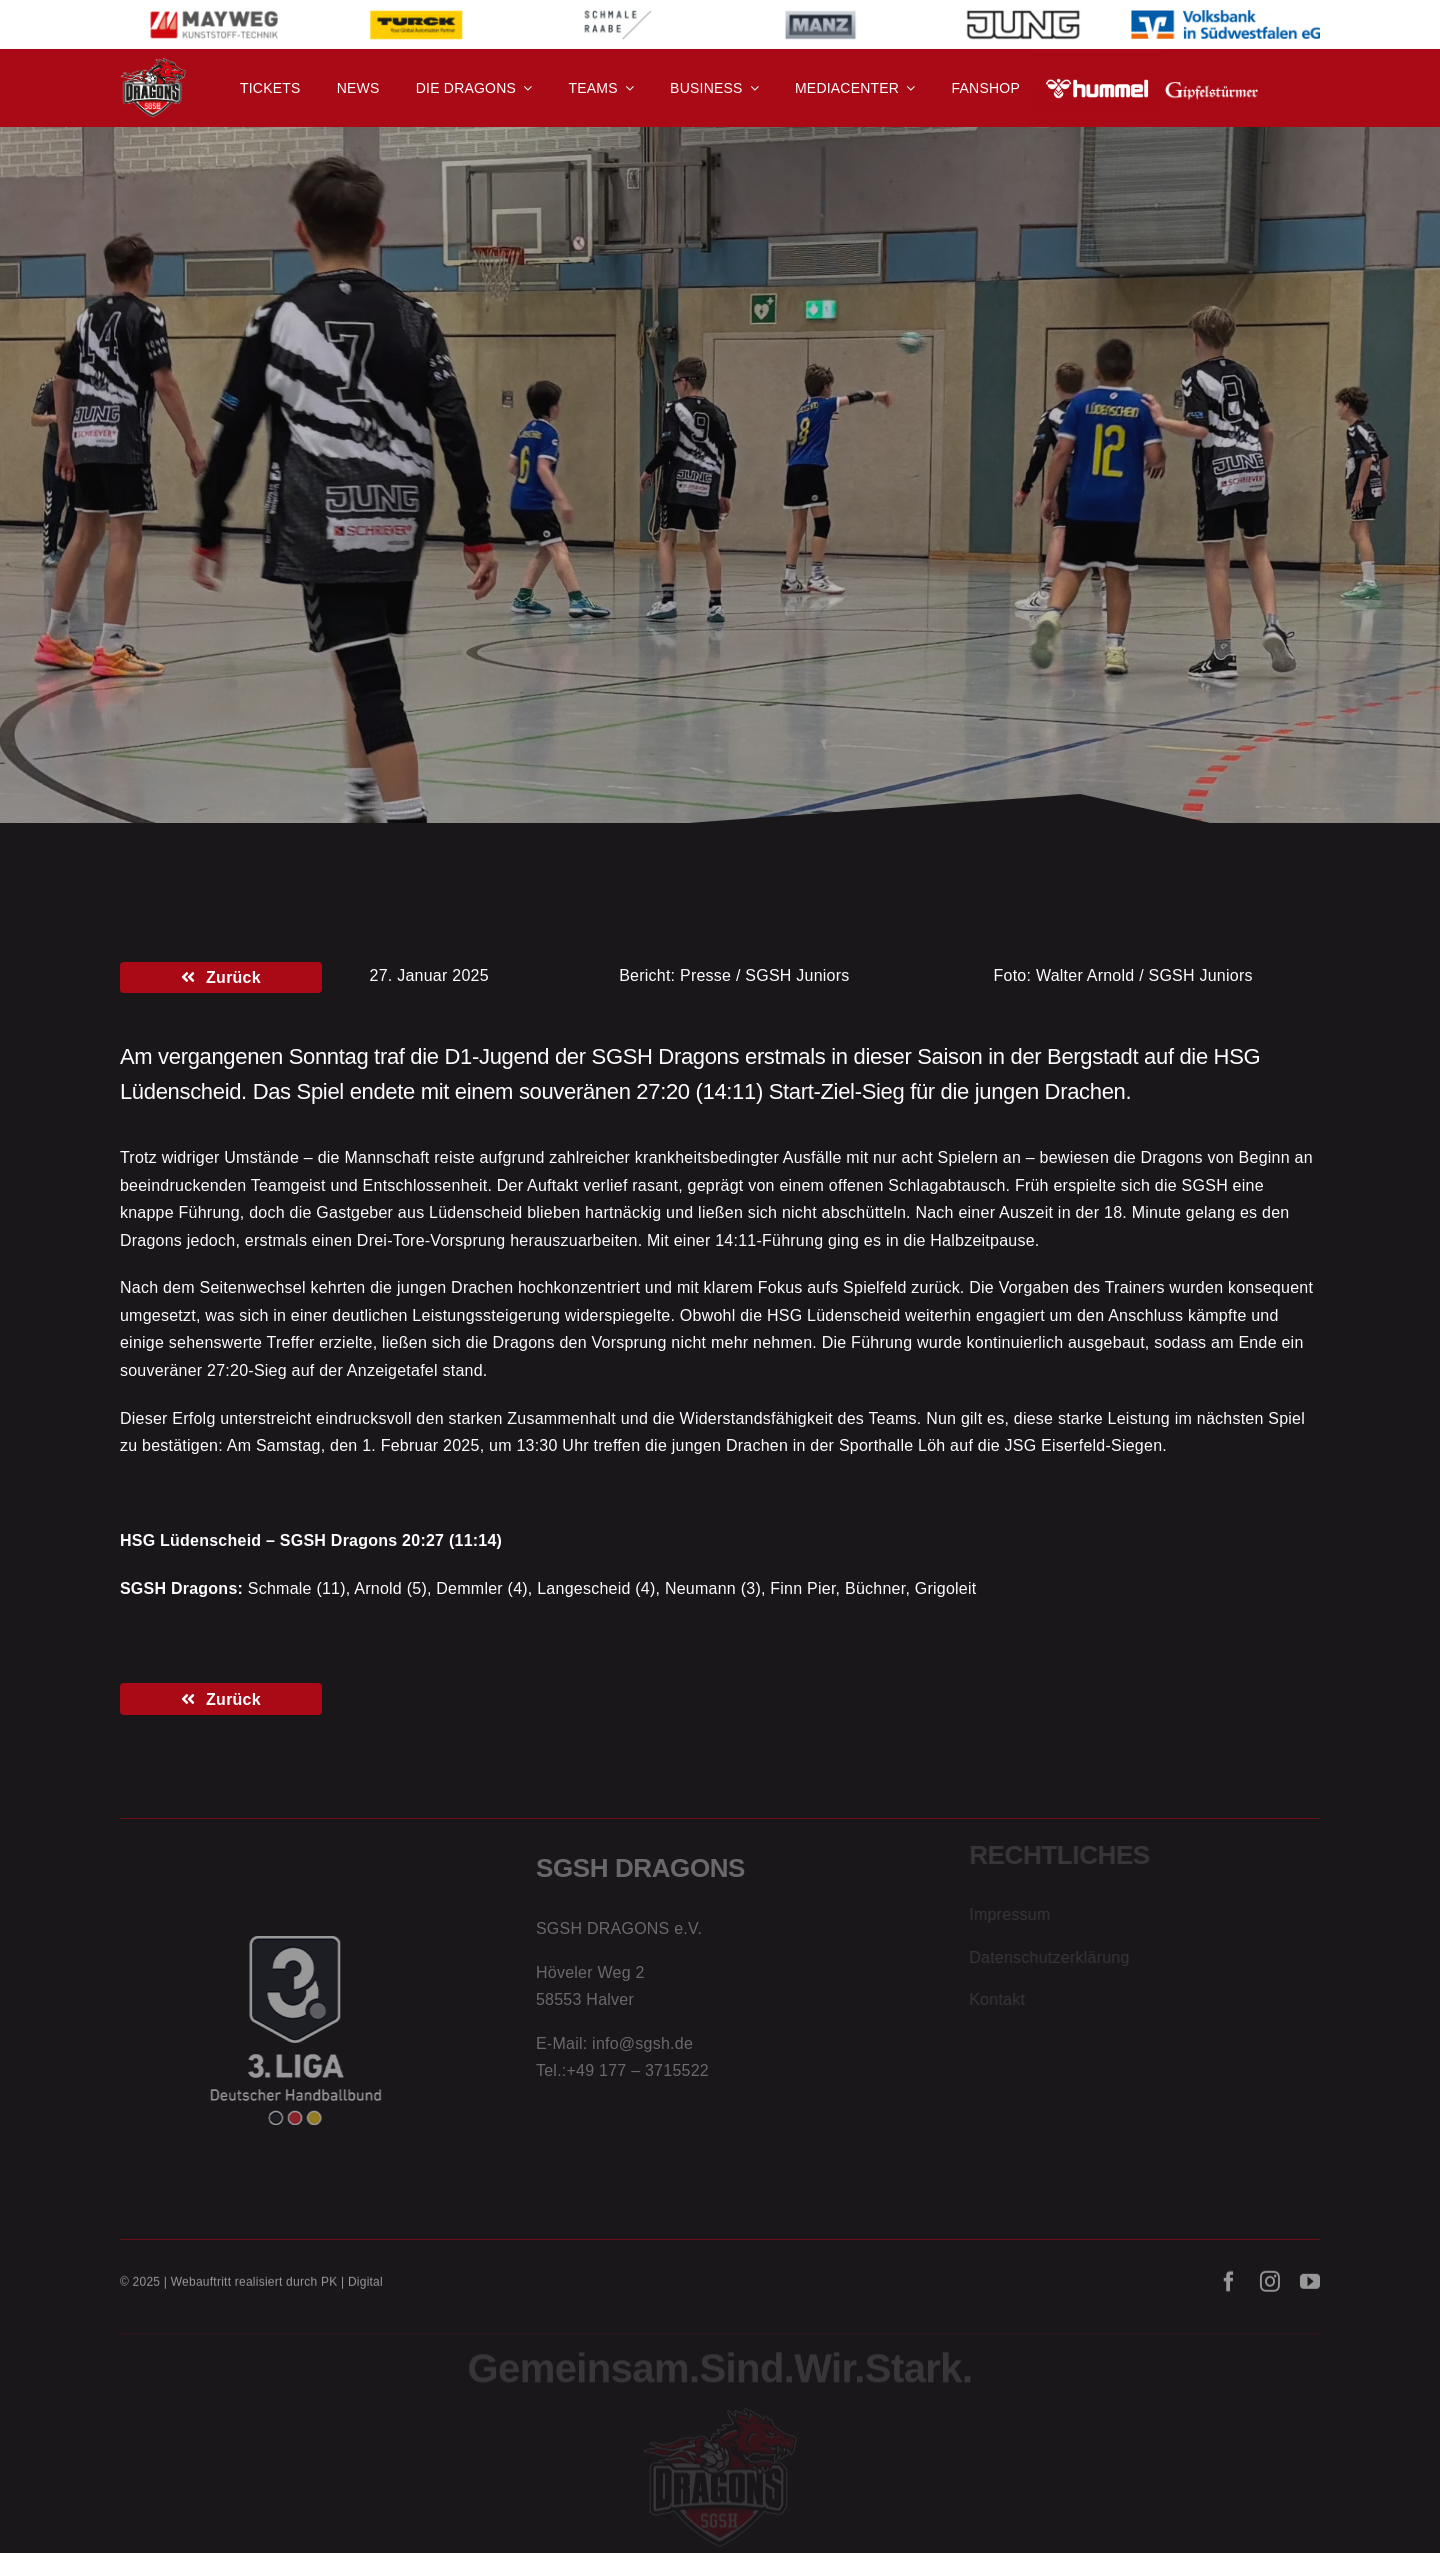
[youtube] (1310, 2291)
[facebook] (1229, 2291)
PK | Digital (352, 2291)
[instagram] (1270, 2291)
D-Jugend (262, 462)
